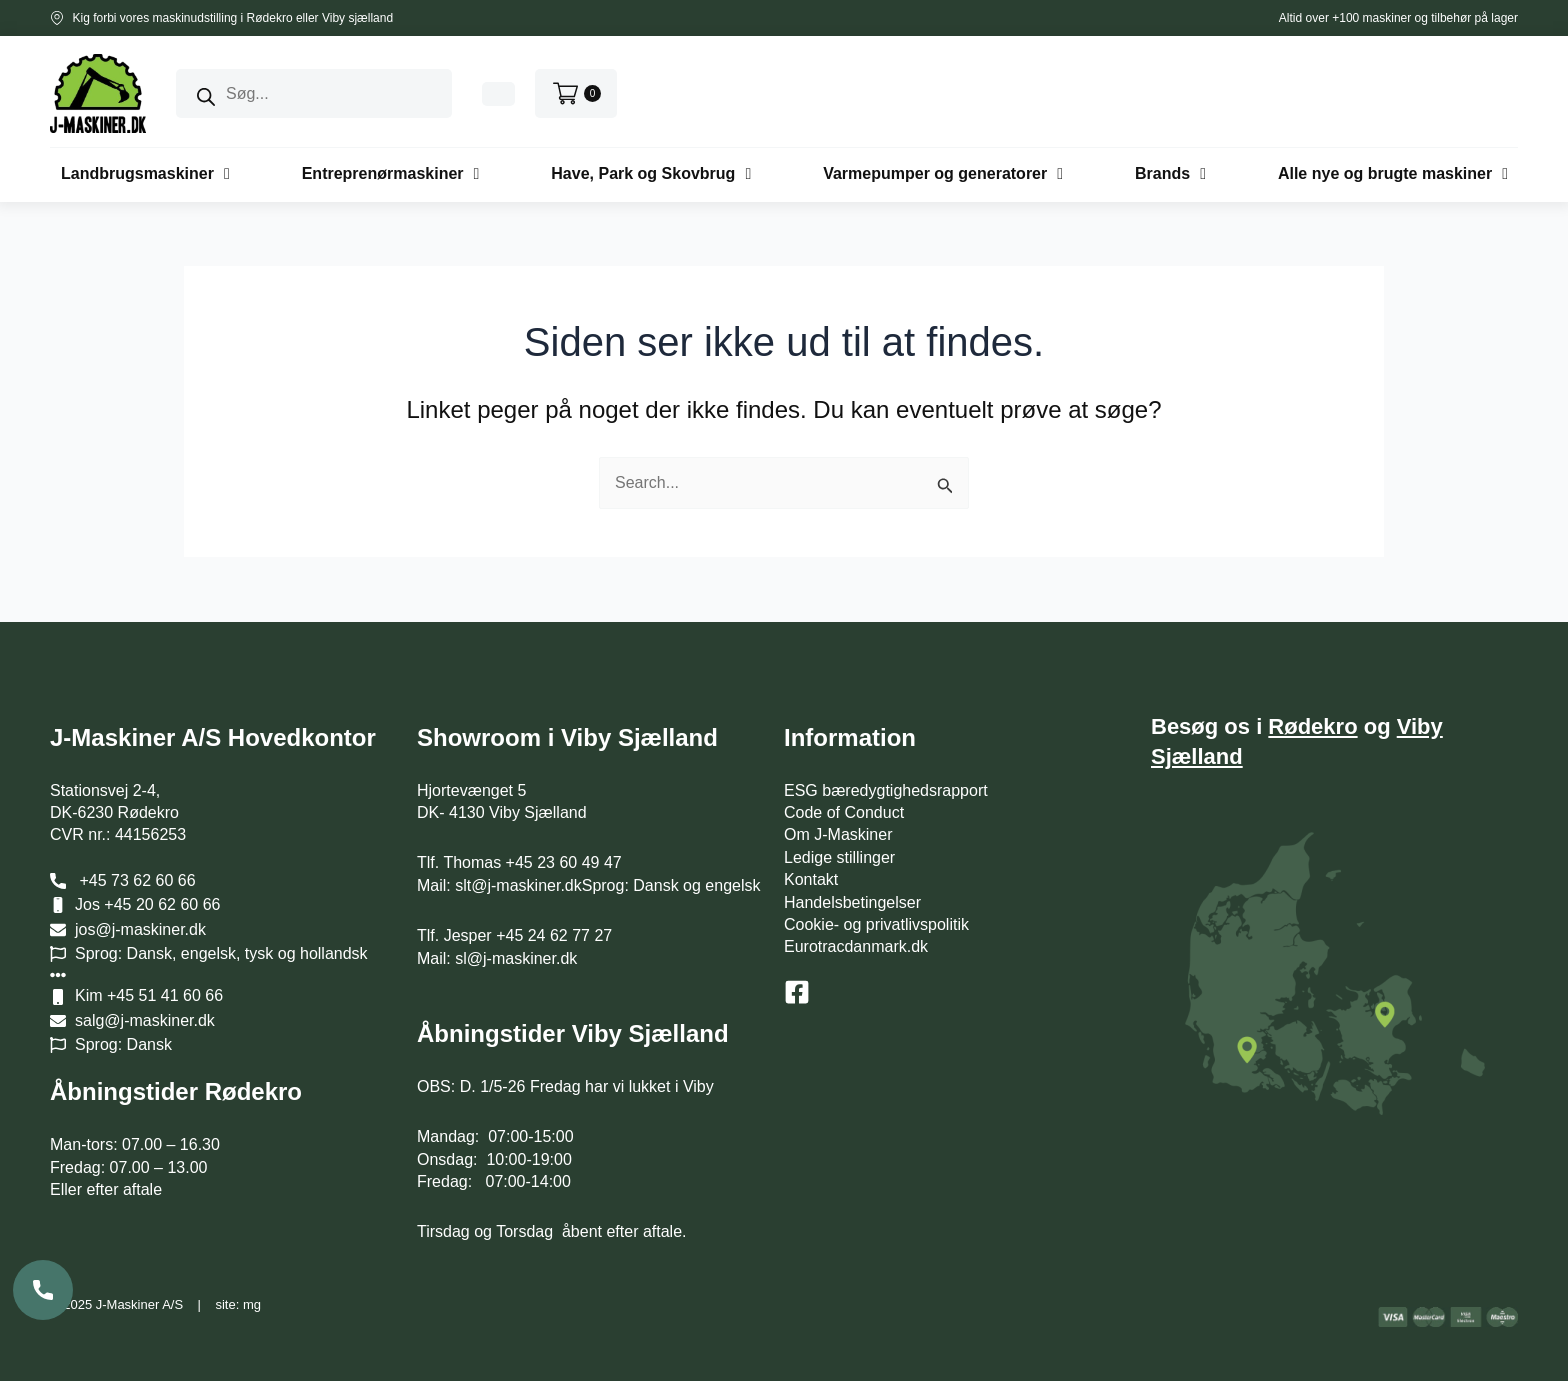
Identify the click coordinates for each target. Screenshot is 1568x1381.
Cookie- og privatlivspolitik (876, 924)
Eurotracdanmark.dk (856, 946)
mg (252, 1304)
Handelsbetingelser (852, 902)
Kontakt (811, 879)
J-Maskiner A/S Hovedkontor (213, 737)
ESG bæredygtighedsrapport (886, 790)
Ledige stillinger (839, 857)
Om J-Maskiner (838, 834)
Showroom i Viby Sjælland (567, 737)
